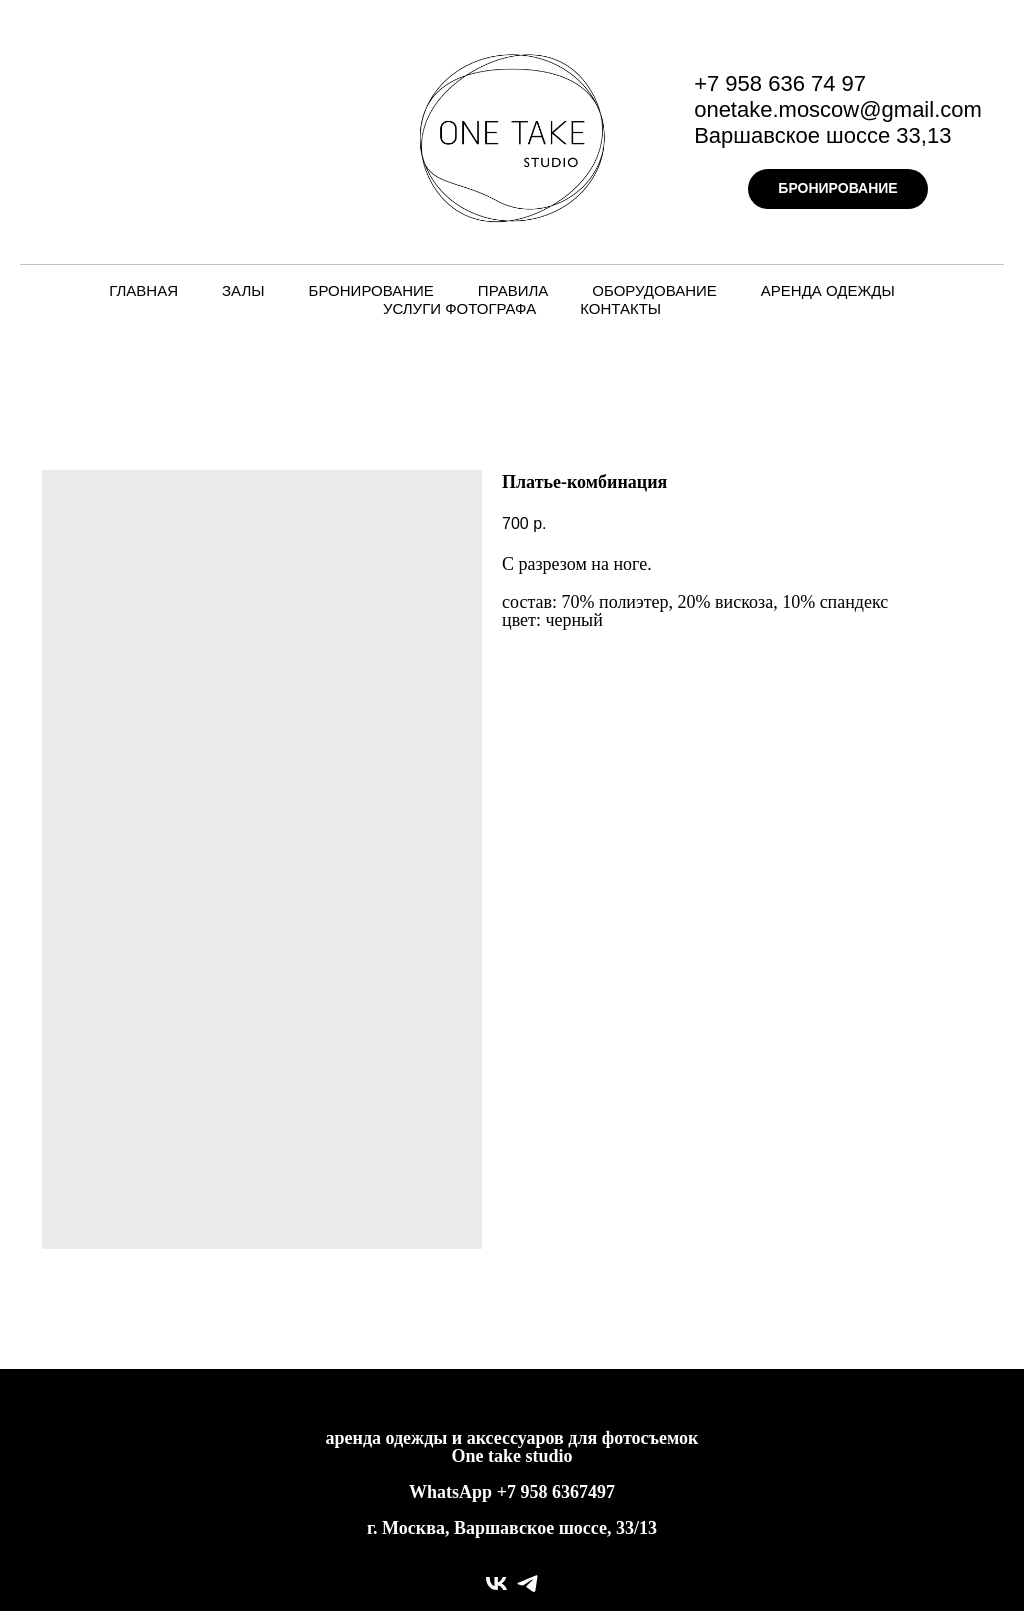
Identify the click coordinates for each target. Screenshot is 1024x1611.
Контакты (620, 308)
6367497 (583, 1492)
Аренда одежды (828, 290)
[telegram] (527, 1583)
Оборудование (654, 290)
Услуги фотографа (459, 308)
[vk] (496, 1583)
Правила (513, 290)
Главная (143, 290)
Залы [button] (243, 290)
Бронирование (371, 290)
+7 (506, 1492)
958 (536, 1492)
